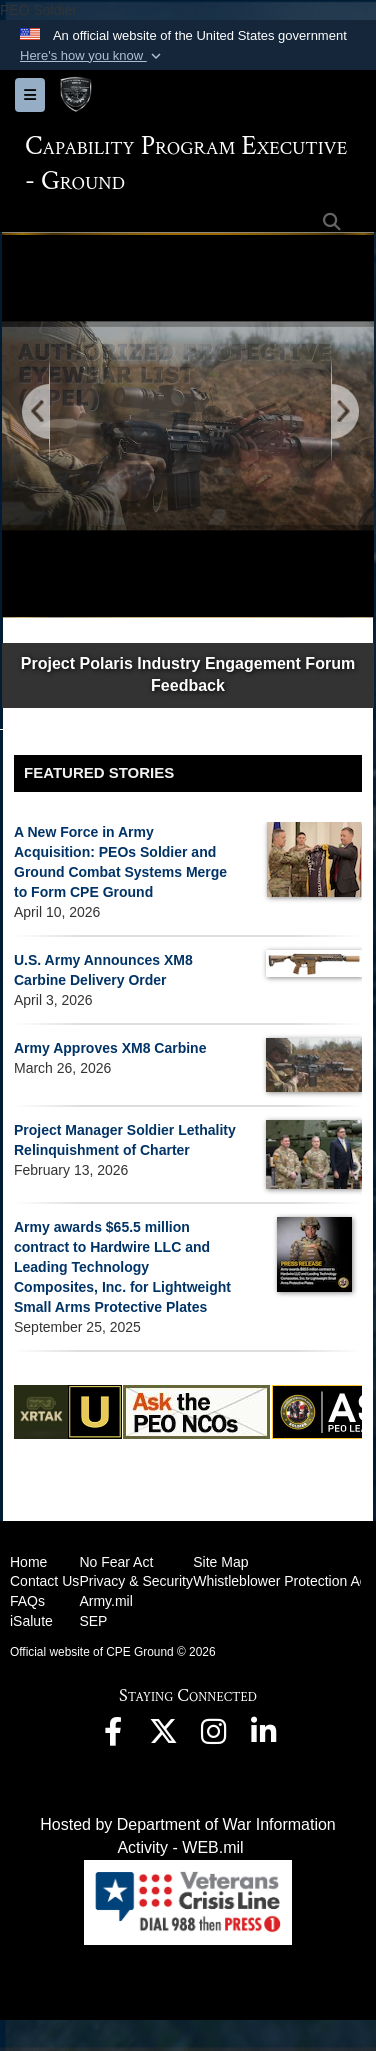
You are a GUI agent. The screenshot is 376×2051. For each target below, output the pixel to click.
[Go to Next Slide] (344, 412)
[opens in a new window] (113, 1736)
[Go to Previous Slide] (37, 412)
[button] (92, 56)
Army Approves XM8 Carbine (110, 1048)
